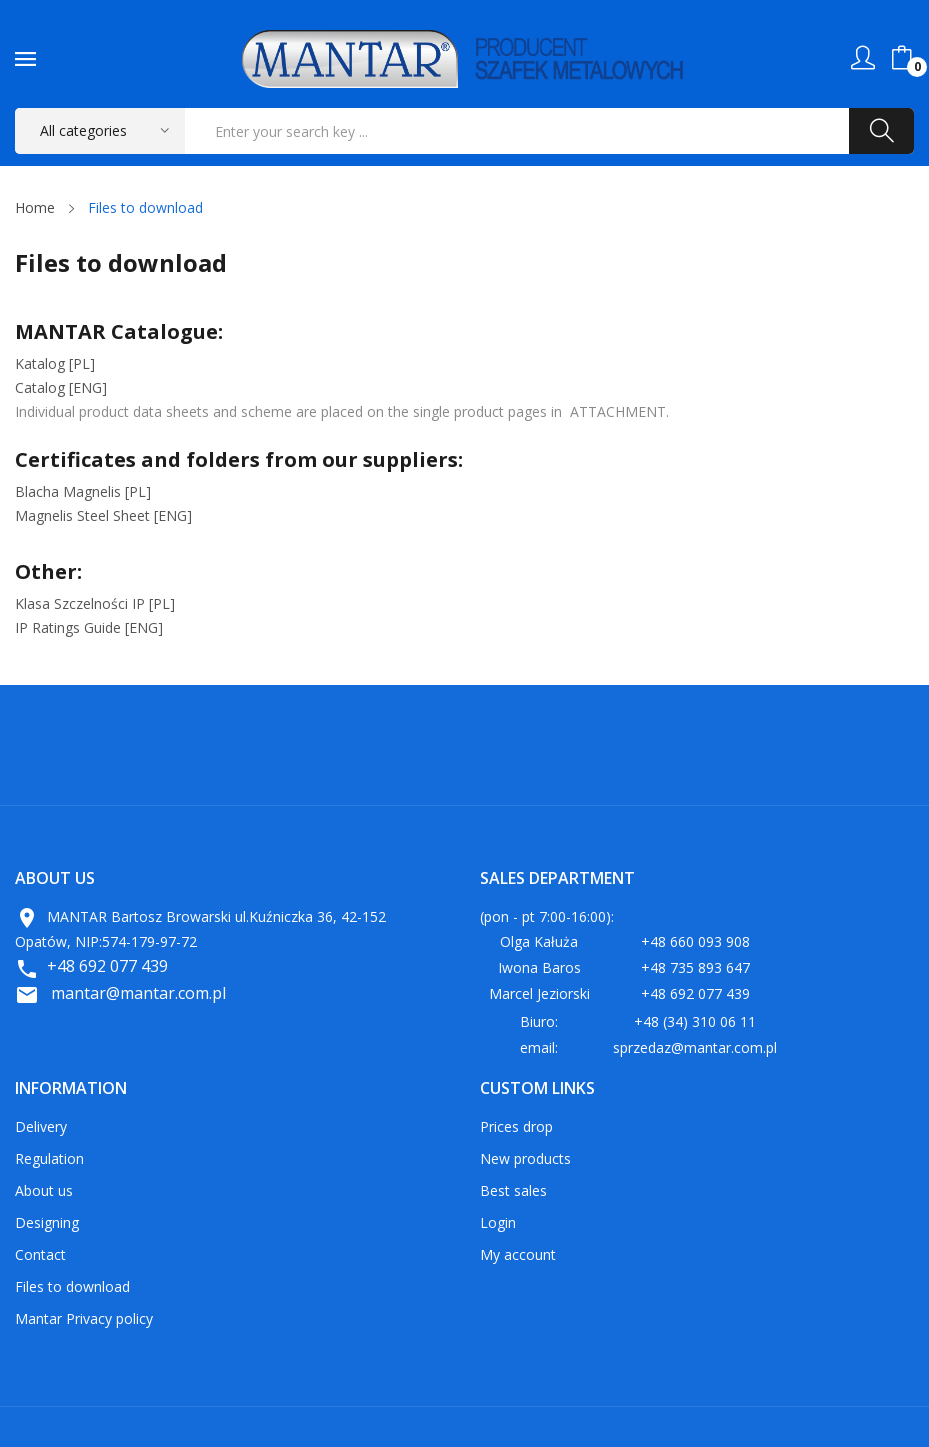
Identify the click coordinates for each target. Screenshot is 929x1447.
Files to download (72, 1286)
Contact (40, 1254)
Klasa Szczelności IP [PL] (95, 603)
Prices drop (516, 1126)
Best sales (513, 1190)
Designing (47, 1222)
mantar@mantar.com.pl (138, 993)
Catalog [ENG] (61, 387)
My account (518, 1254)
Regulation (49, 1158)
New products (525, 1158)
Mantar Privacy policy (84, 1318)
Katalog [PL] (55, 363)
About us (44, 1190)
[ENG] (103, 515)
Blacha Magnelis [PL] (83, 491)
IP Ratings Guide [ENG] (89, 627)
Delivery (41, 1126)
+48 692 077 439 (107, 966)
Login (498, 1222)
